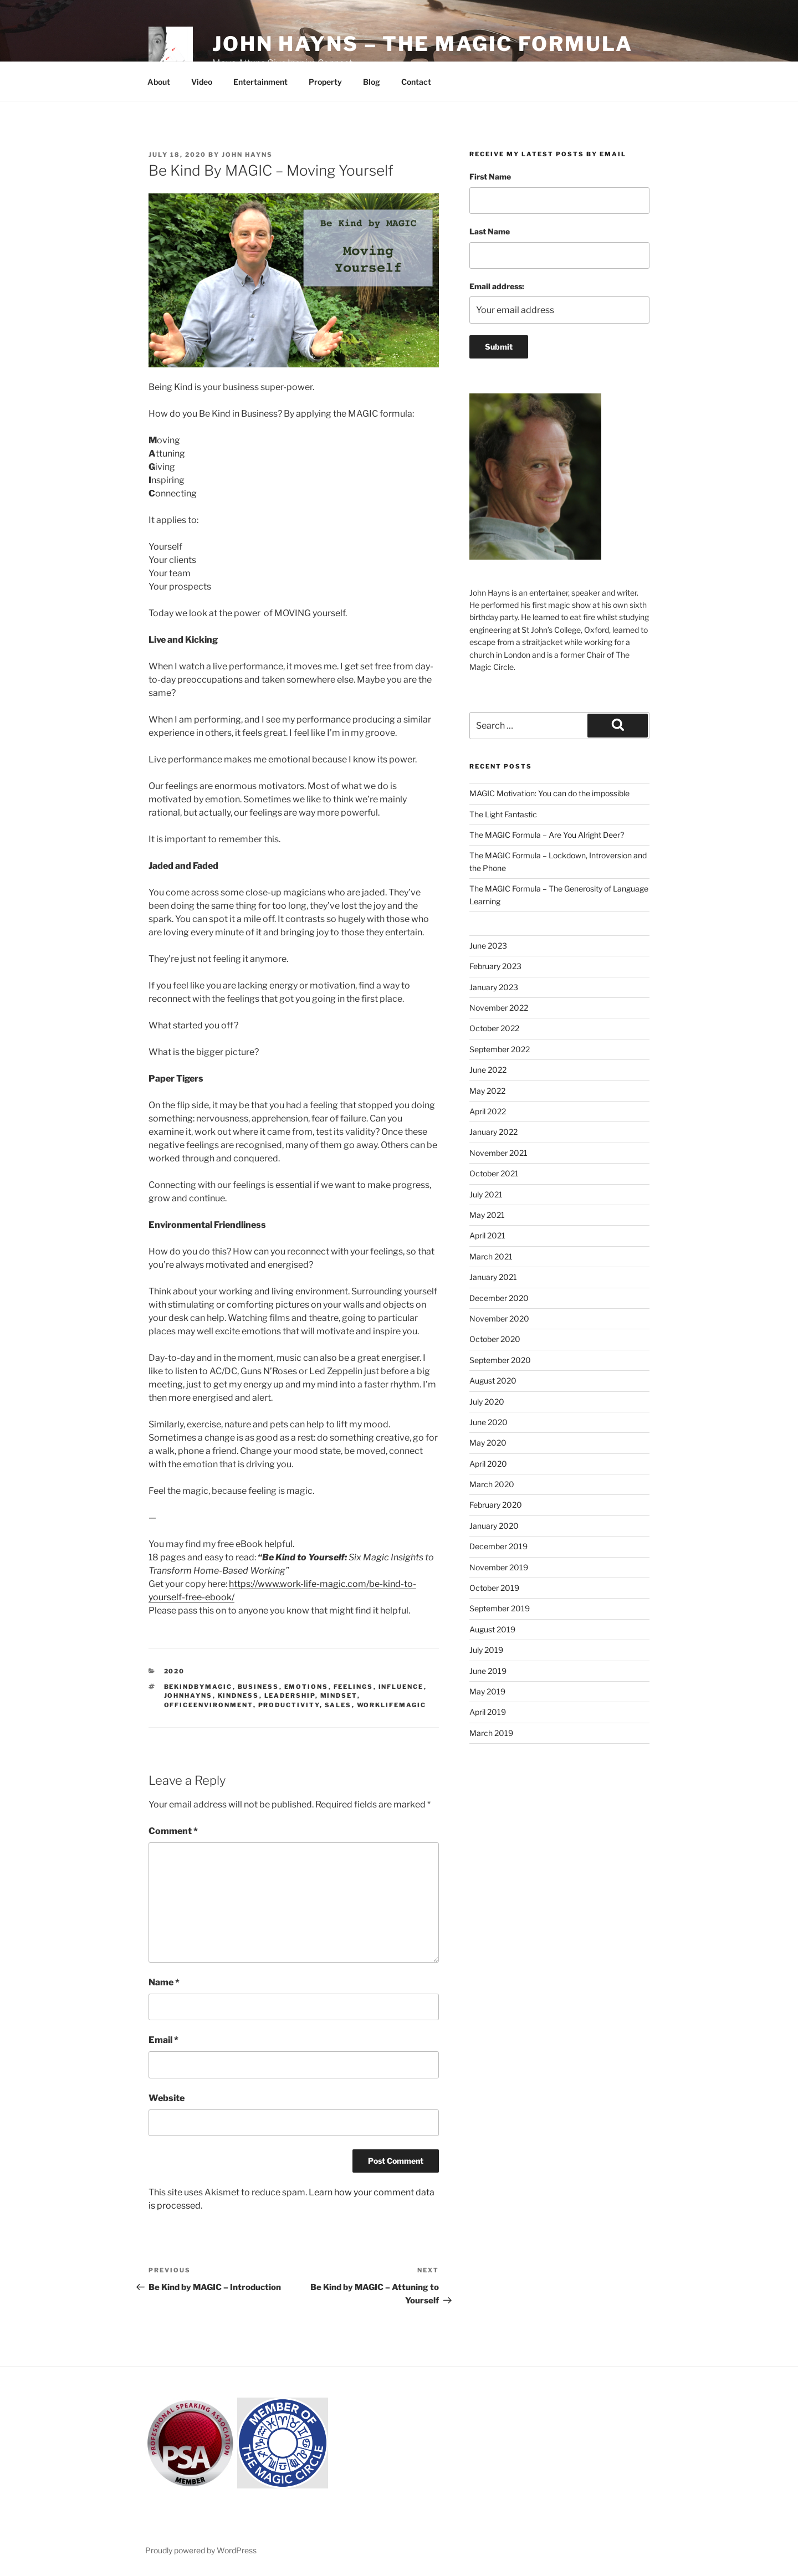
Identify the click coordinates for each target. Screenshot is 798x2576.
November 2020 (499, 1318)
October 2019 (494, 1587)
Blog (371, 81)
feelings (354, 1687)
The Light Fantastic (503, 814)
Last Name (489, 231)
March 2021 (491, 1256)
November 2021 (498, 1153)
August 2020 (492, 1380)
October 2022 (494, 1028)
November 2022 (498, 1007)
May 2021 (487, 1215)
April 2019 (487, 1712)
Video (201, 81)
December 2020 (499, 1298)
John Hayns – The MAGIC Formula (422, 44)
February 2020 (495, 1504)
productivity (289, 1705)
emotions (306, 1687)
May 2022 (487, 1090)
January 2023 (493, 987)
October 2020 (494, 1339)
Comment (173, 1831)
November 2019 (498, 1567)
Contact (416, 81)
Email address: (496, 286)
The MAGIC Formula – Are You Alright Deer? (546, 834)
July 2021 (486, 1194)
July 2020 (486, 1401)
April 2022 (487, 1111)
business (258, 1687)
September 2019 (499, 1608)
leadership (289, 1695)
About (158, 81)
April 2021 (487, 1235)
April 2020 (488, 1463)
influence (401, 1687)
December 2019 (498, 1546)
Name (164, 1982)
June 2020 (488, 1422)
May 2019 (487, 1691)
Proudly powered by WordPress (201, 2550)
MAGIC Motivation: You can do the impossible (549, 793)
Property (325, 81)
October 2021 (494, 1173)
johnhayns (188, 1695)
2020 (174, 1671)
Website (167, 2098)
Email (163, 2040)
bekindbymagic (198, 1687)
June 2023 (488, 945)
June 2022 (488, 1069)
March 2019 (491, 1733)
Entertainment (260, 81)
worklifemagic (392, 1705)
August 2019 (492, 1629)
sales (338, 1705)
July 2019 (486, 1650)
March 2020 (491, 1484)
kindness (238, 1695)
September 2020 (500, 1360)
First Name (490, 176)
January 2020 (494, 1525)
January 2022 (493, 1131)
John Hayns (247, 154)
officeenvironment (208, 1705)
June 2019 (488, 1671)
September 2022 (499, 1049)
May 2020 (488, 1442)
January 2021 (493, 1277)
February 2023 (495, 966)
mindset (338, 1695)
